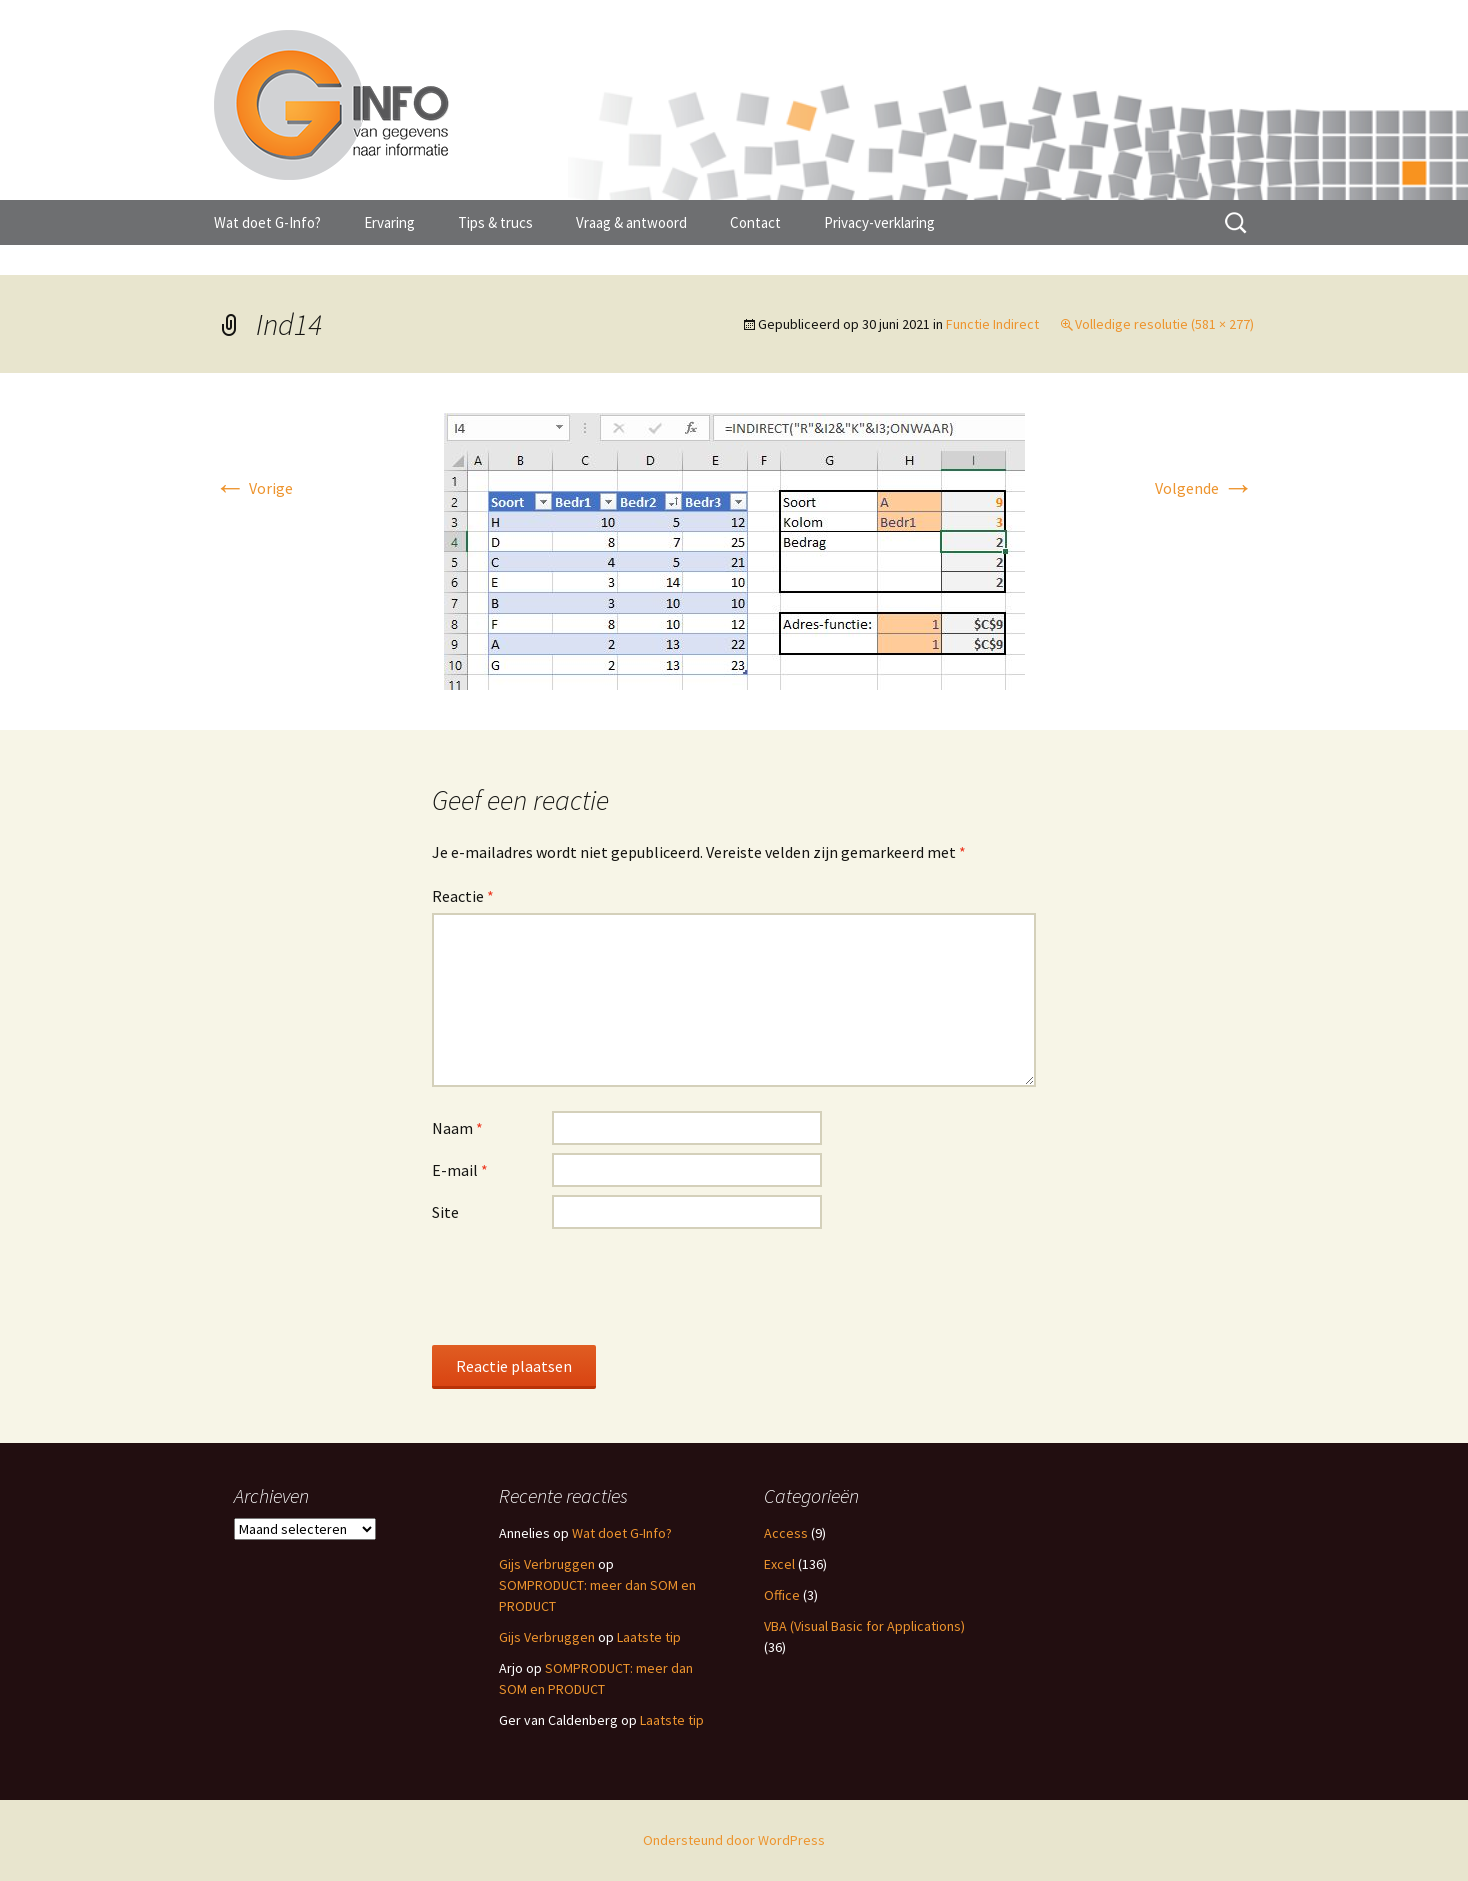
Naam (457, 1128)
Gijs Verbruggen (547, 1564)
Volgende (1204, 488)
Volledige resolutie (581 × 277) (1164, 324)
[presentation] (584, 1286)
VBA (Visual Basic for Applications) (864, 1626)
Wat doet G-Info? (267, 222)
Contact (755, 222)
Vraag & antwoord (631, 222)
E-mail (460, 1170)
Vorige (253, 488)
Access (786, 1533)
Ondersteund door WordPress (734, 1840)
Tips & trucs (495, 222)
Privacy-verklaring (879, 222)
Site (445, 1212)
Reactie (463, 896)
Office (782, 1595)
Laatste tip (649, 1637)
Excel (779, 1564)
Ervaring (389, 222)
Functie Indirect (992, 324)
